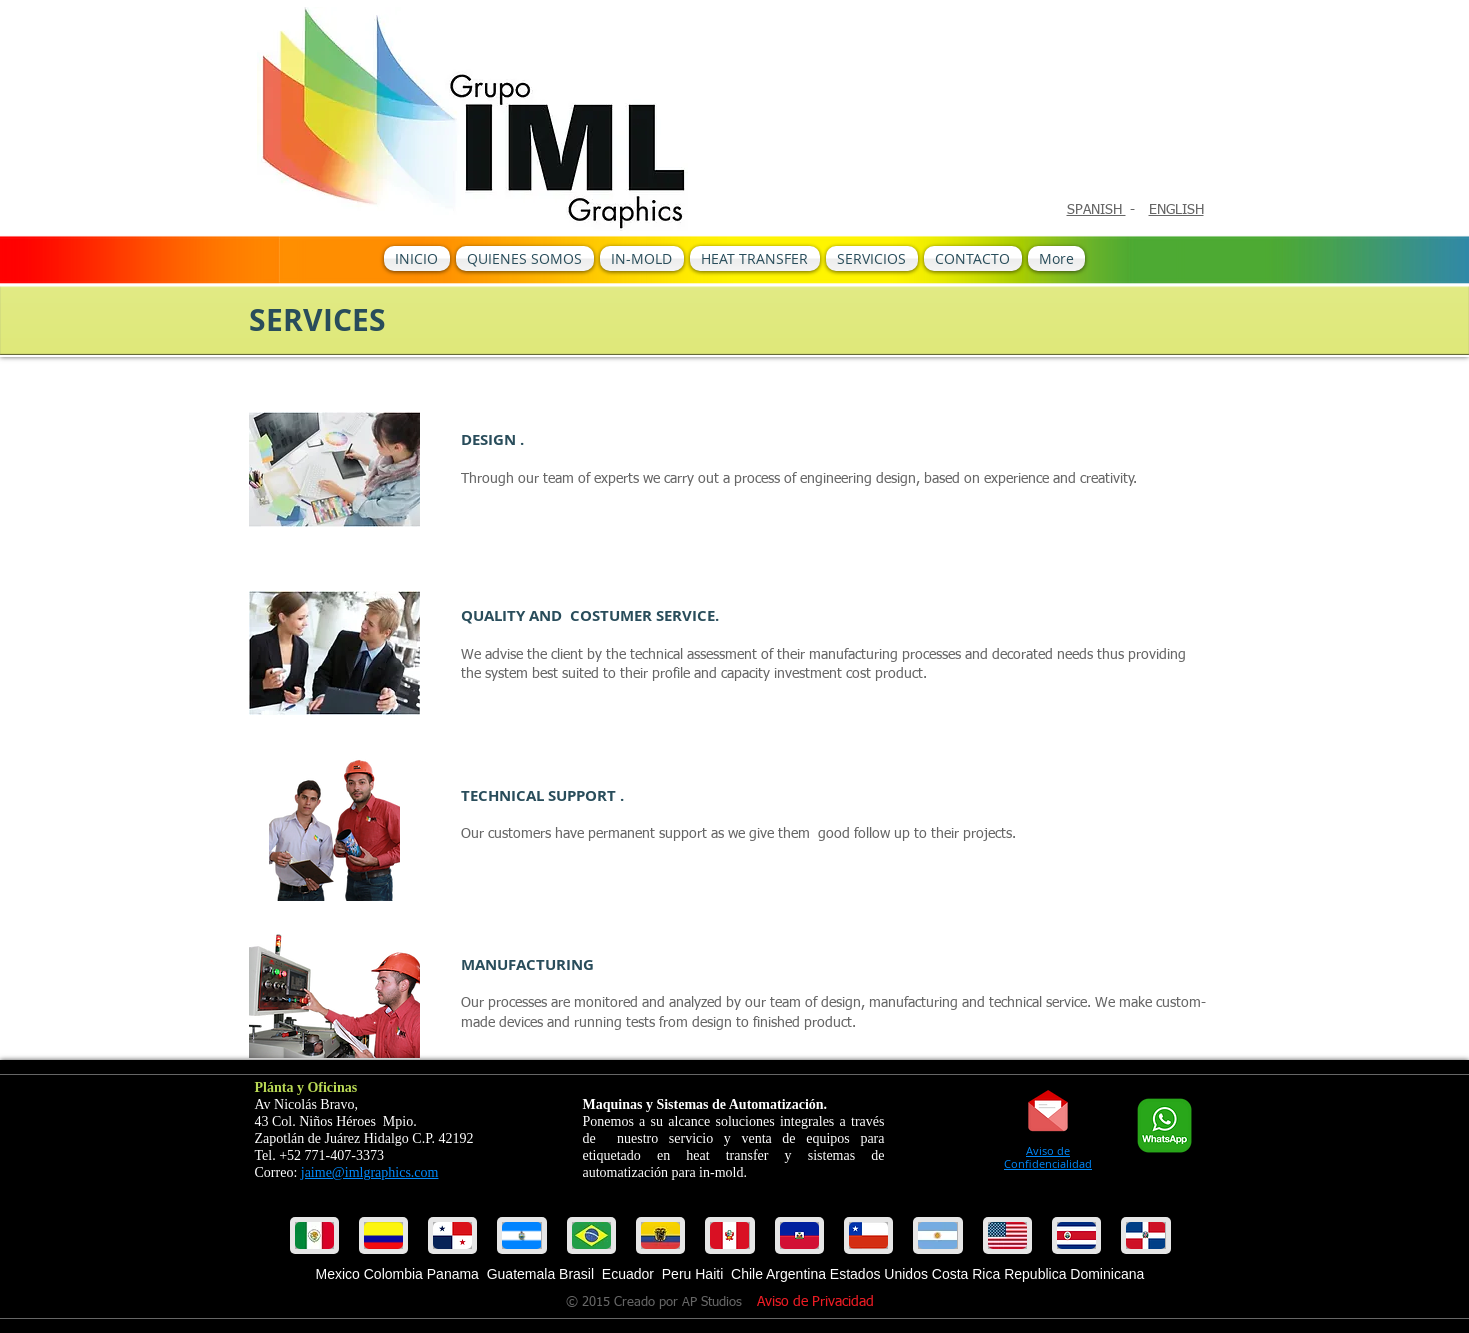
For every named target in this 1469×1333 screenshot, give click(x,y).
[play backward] (315, 1235)
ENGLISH (1176, 210)
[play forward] (1154, 1235)
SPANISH (1096, 210)
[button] (383, 1235)
